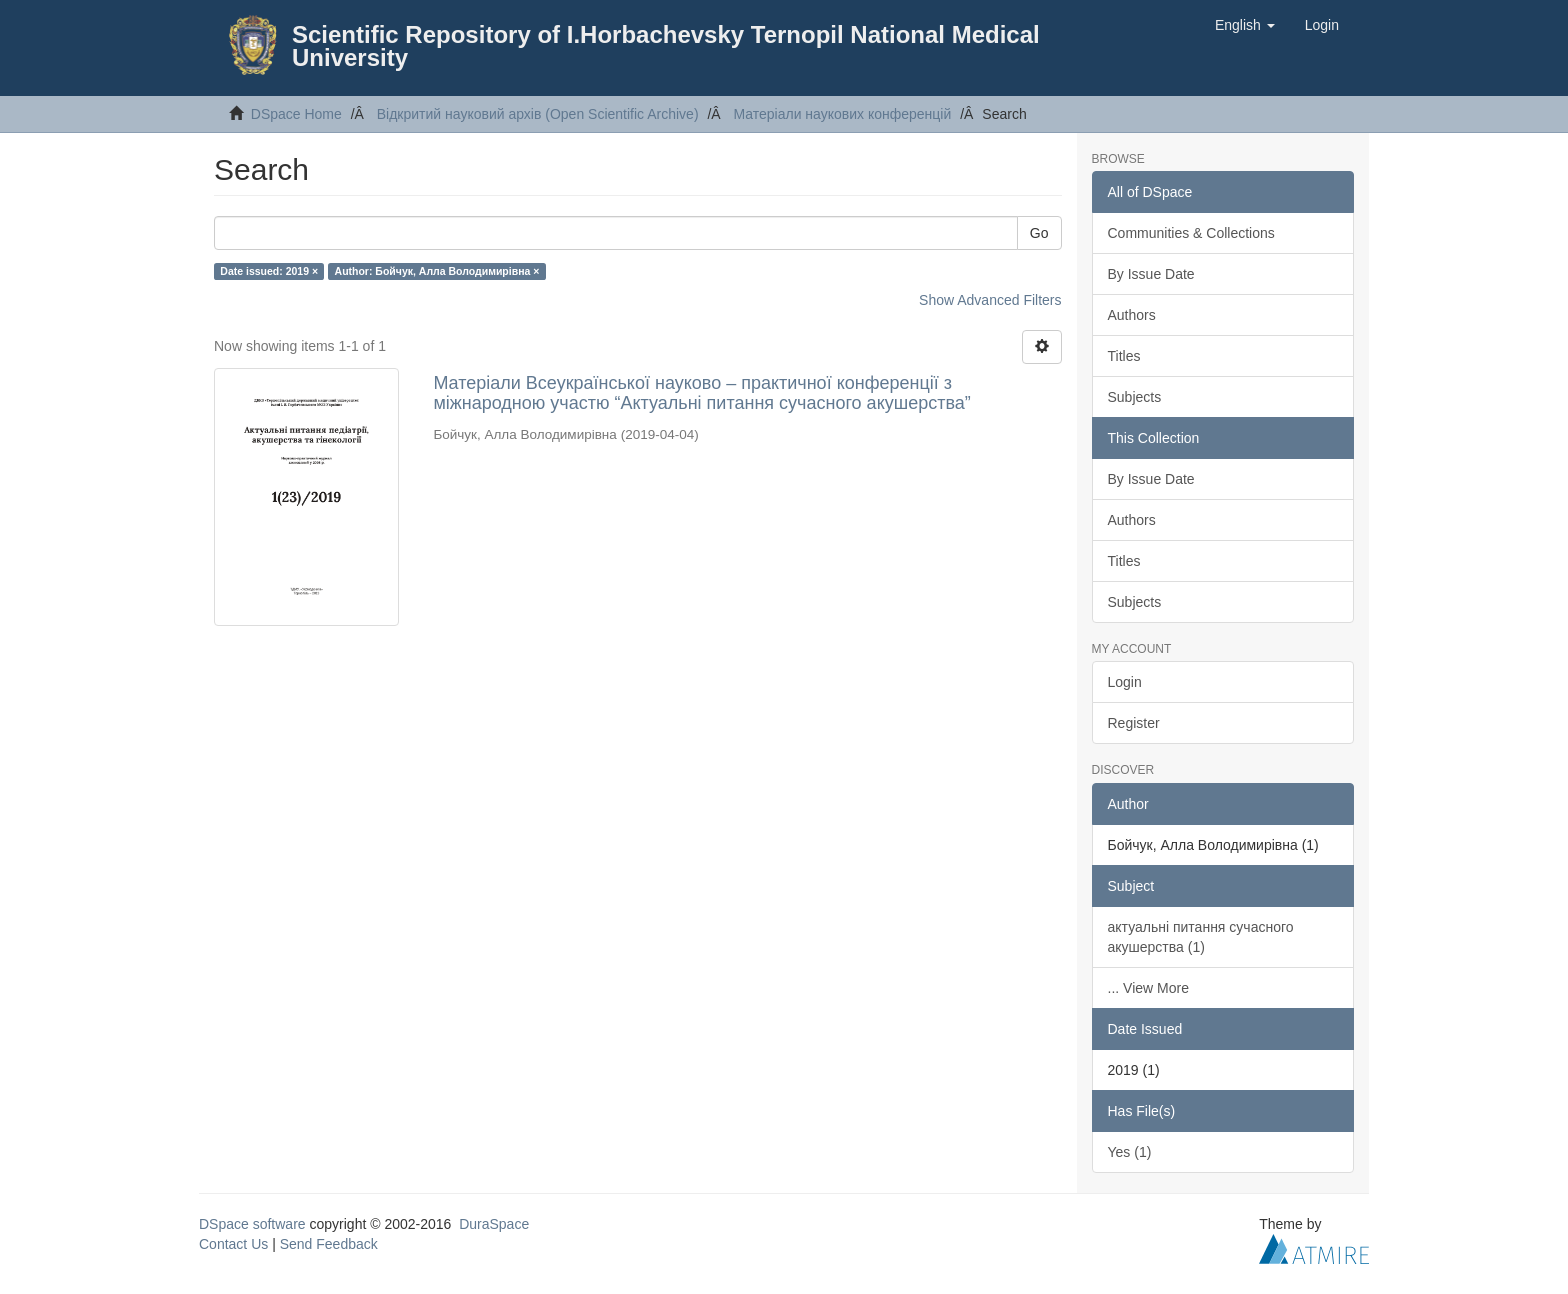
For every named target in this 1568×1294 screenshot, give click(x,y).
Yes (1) (1130, 1152)
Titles (1124, 356)
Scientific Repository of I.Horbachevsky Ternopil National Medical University (666, 46)
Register (1134, 723)
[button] (1245, 25)
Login (1125, 682)
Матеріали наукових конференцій (842, 114)
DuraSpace (494, 1224)
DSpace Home (296, 114)
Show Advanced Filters (990, 300)
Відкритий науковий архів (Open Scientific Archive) (538, 114)
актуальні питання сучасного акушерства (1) (1201, 937)
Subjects (1135, 397)
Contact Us (233, 1244)
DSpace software (252, 1224)
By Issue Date (1151, 274)
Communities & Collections (1191, 233)
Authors (1132, 315)
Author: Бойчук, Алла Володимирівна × (437, 271)
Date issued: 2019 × (269, 271)
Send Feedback (329, 1244)
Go (1039, 233)
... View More (1148, 988)
